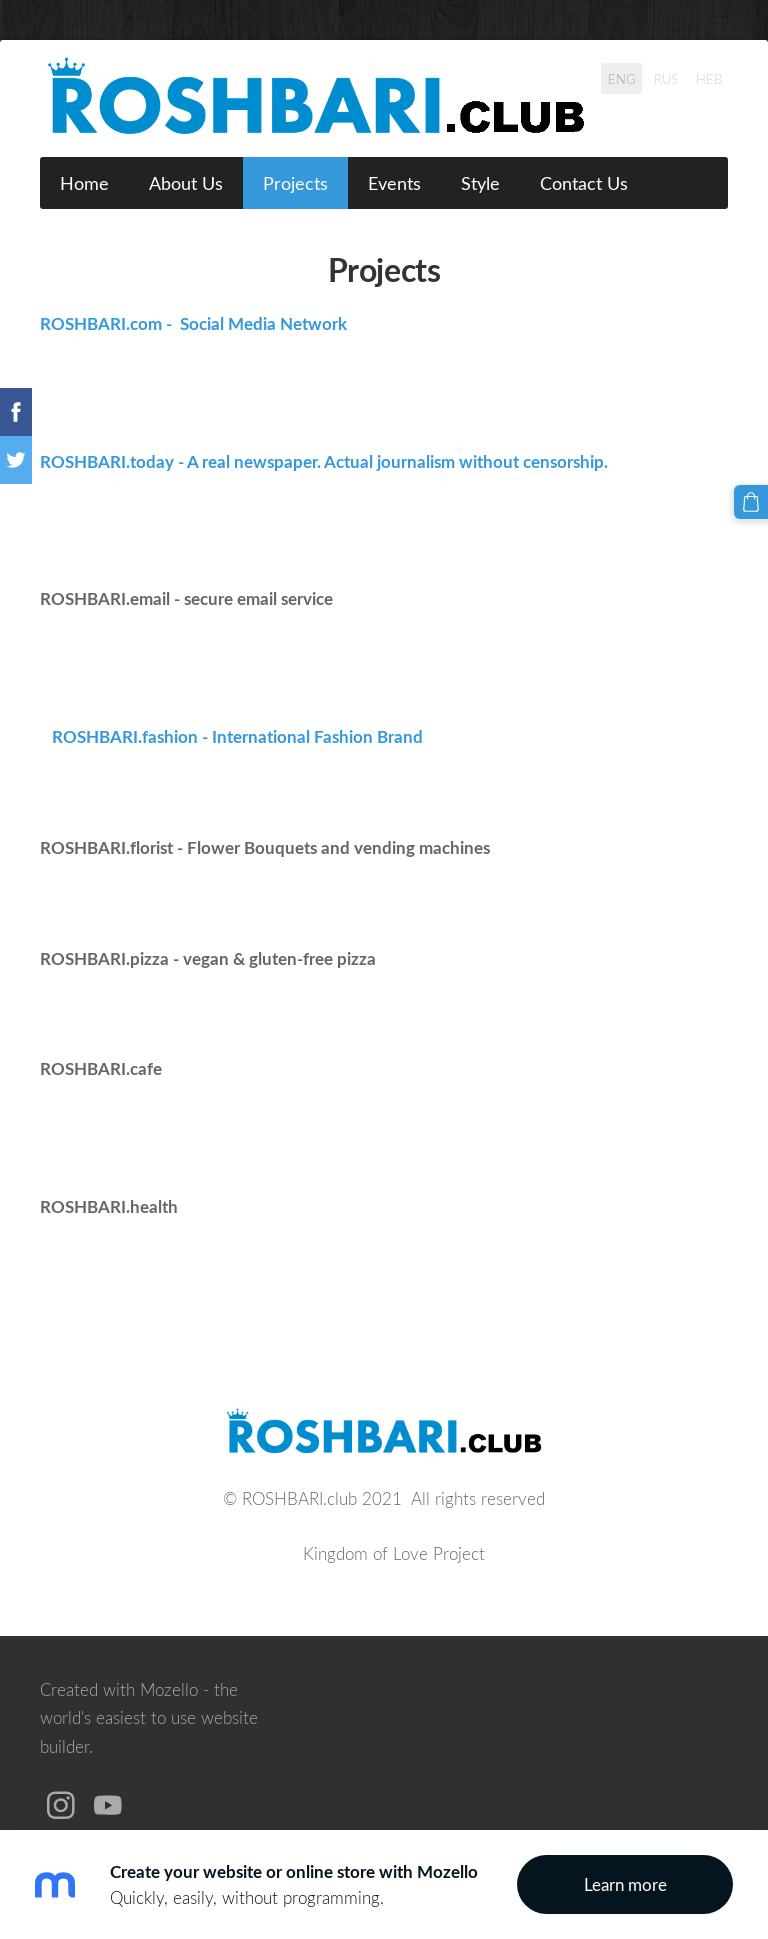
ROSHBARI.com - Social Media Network (193, 323)
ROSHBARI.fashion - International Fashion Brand (231, 736)
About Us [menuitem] (186, 183)
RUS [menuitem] (666, 78)
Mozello (169, 1689)
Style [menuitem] (480, 183)
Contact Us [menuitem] (584, 183)
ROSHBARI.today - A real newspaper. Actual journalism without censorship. (324, 461)
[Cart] (751, 502)
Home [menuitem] (84, 183)
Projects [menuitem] (295, 183)
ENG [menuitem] (622, 78)
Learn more (625, 1884)
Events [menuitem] (394, 183)
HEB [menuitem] (709, 78)
